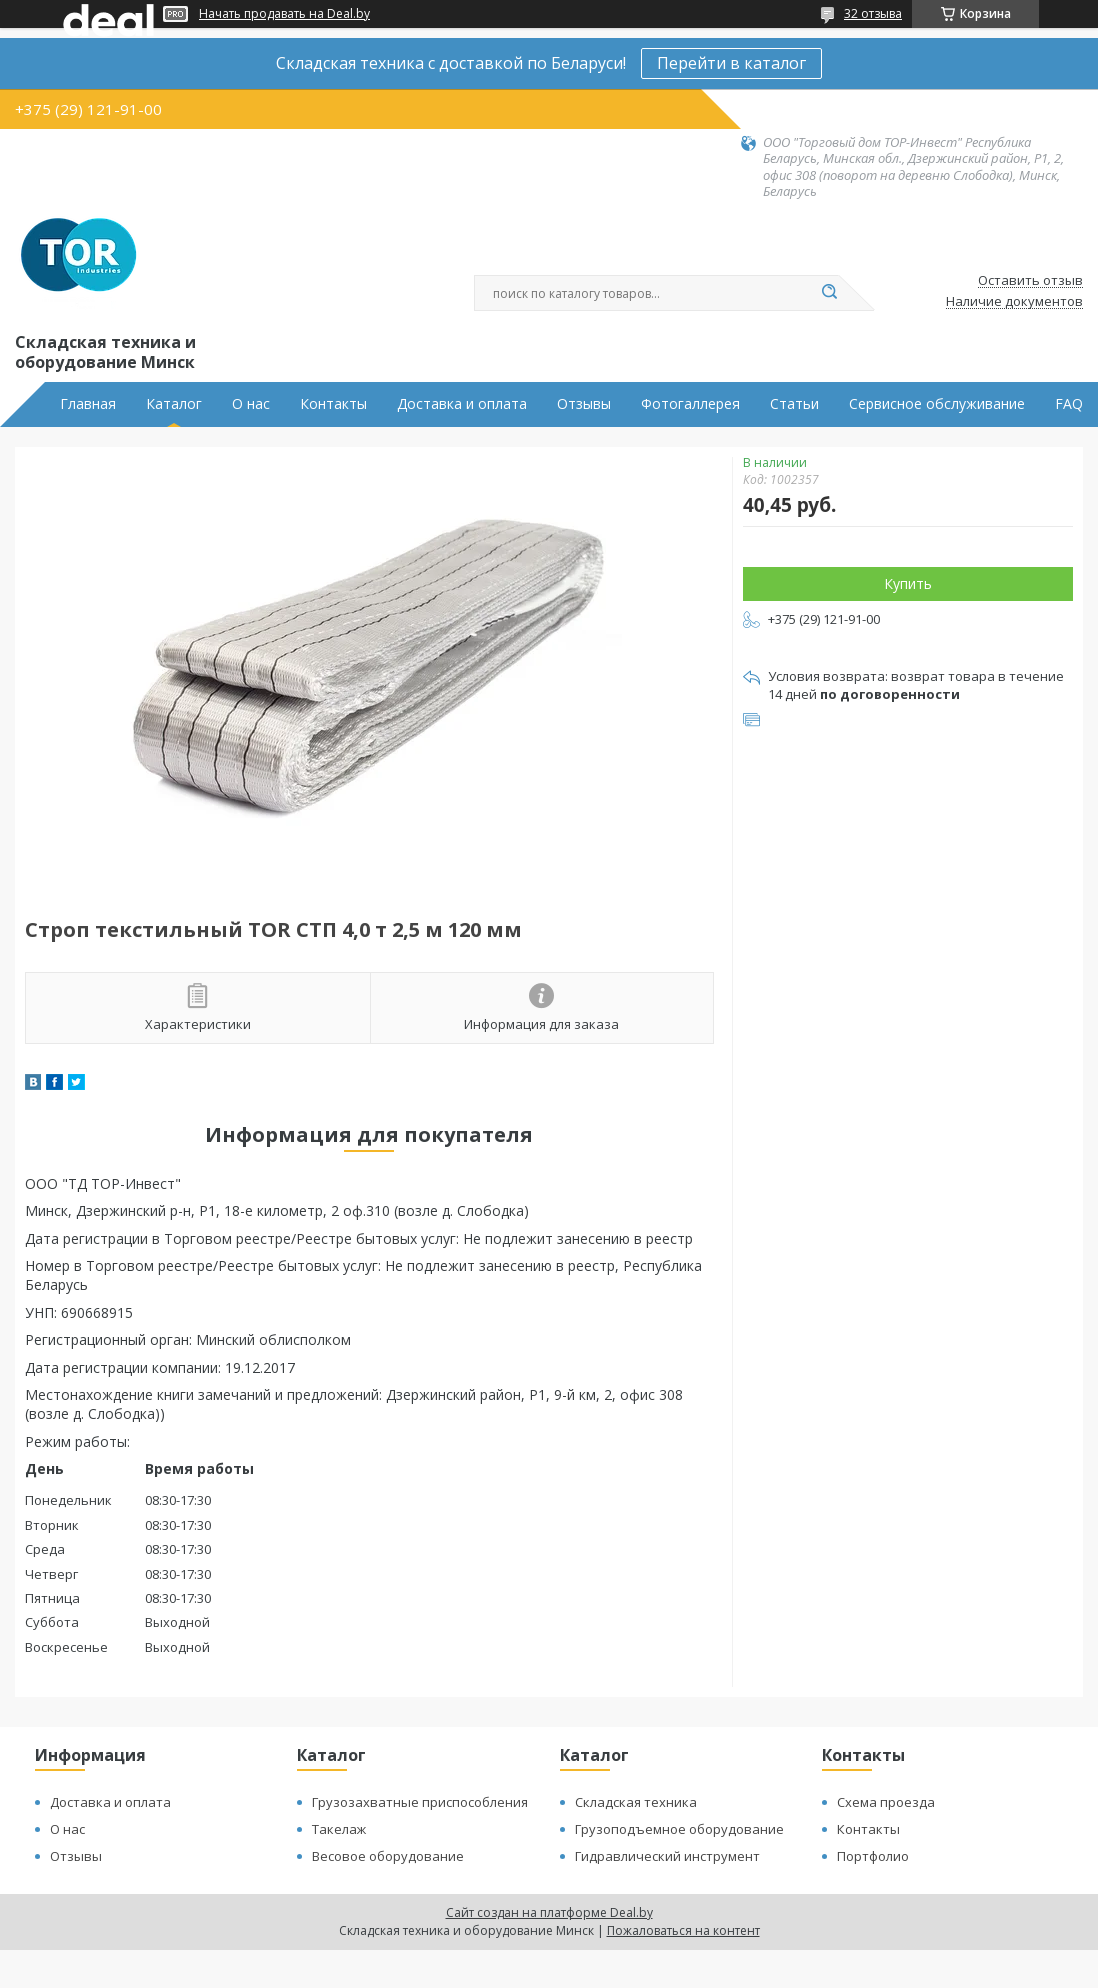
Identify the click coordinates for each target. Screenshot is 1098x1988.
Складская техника (636, 1802)
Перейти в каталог (731, 63)
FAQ (1069, 404)
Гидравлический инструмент (667, 1856)
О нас (251, 404)
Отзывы (584, 404)
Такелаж (339, 1829)
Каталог (174, 404)
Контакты (333, 404)
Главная (88, 404)
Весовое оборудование (388, 1856)
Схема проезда (886, 1802)
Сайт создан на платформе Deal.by (549, 1912)
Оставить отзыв (1030, 281)
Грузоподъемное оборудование (679, 1829)
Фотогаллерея (690, 404)
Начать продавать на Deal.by (284, 14)
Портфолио (873, 1856)
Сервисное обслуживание (937, 404)
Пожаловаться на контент (683, 1930)
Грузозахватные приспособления (420, 1802)
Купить (908, 583)
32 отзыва (873, 13)
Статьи (794, 404)
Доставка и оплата (462, 404)
